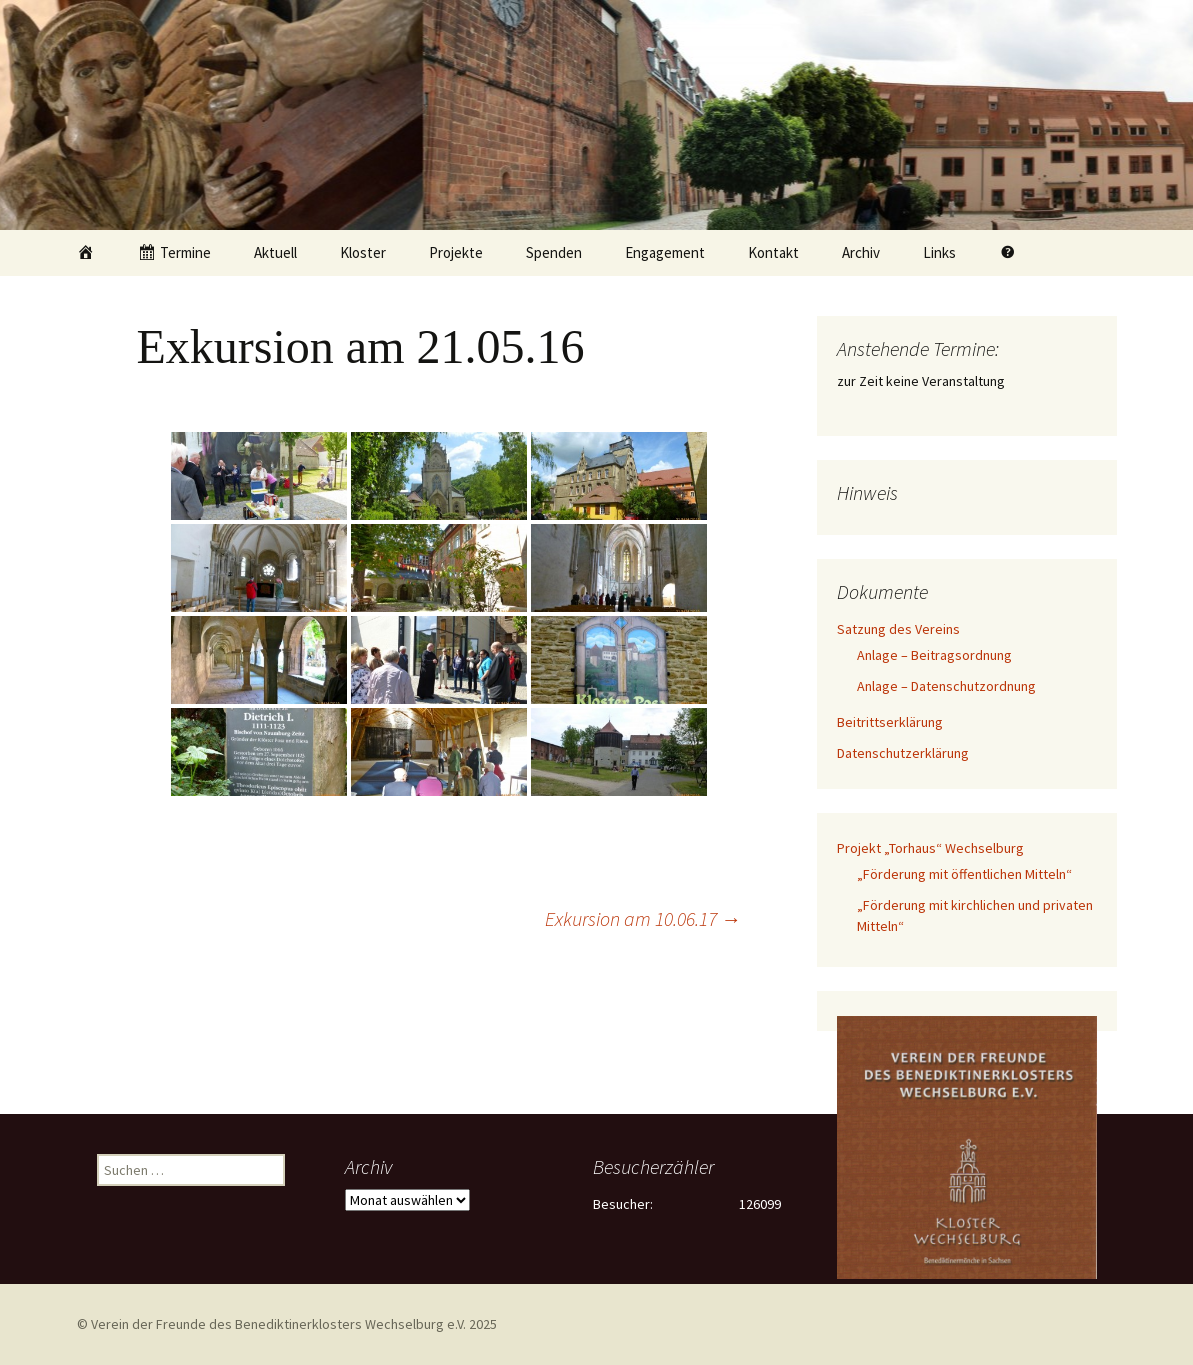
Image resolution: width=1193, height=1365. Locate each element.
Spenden (554, 252)
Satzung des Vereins (898, 629)
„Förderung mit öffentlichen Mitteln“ (964, 874)
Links (939, 252)
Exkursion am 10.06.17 (643, 918)
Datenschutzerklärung (903, 753)
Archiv (861, 252)
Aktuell (275, 252)
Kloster (363, 252)
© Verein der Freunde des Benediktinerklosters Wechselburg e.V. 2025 (287, 1324)
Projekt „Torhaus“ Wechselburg (930, 848)
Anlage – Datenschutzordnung (946, 686)
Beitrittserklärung (890, 722)
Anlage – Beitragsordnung (934, 655)
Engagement (665, 252)
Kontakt (773, 252)
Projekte (456, 252)
